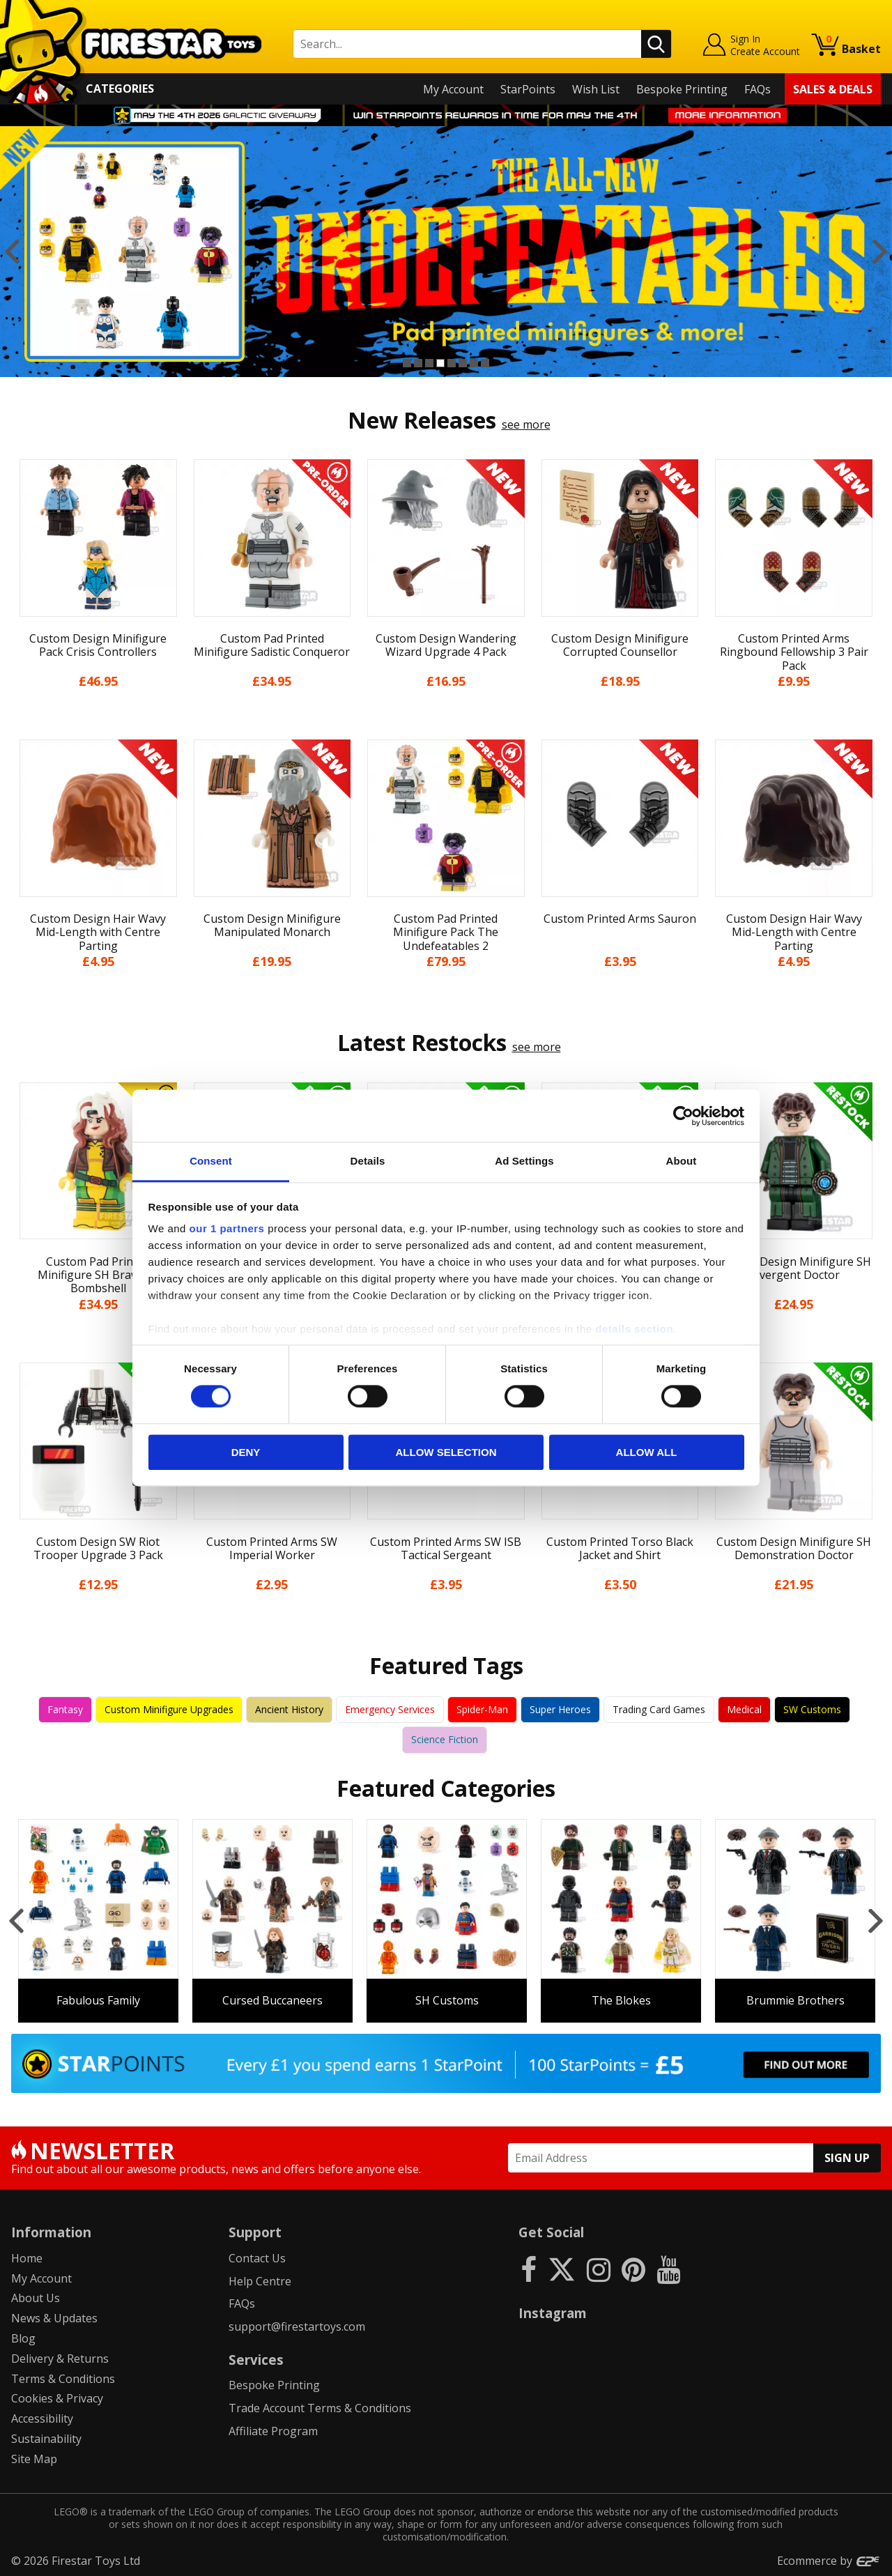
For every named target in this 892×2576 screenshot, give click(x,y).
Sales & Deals (832, 89)
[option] (446, 251)
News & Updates (54, 2318)
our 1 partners (227, 1228)
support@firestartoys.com (297, 2326)
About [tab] (681, 1161)
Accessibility (42, 2418)
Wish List (596, 89)
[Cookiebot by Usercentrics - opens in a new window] (683, 1115)
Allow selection (446, 1452)
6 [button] (463, 363)
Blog (23, 2338)
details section (634, 1329)
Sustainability (46, 2438)
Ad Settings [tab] (524, 1161)
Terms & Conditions (63, 2378)
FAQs (757, 89)
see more (526, 424)
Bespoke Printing (682, 89)
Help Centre (260, 2281)
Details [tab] (368, 1161)
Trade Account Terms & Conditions (320, 2408)
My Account (453, 89)
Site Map (34, 2459)
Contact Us (257, 2258)
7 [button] (474, 363)
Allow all (646, 1452)
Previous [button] (12, 252)
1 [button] (407, 363)
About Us (35, 2298)
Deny (246, 1452)
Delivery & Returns (60, 2358)
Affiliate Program (273, 2431)
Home (27, 2258)
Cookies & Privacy (57, 2398)
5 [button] (451, 363)
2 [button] (418, 363)
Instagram (552, 2313)
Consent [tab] (211, 1161)
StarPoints (527, 89)
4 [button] (440, 363)
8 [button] (485, 363)
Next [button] (880, 252)
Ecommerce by (829, 2560)
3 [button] (429, 363)
